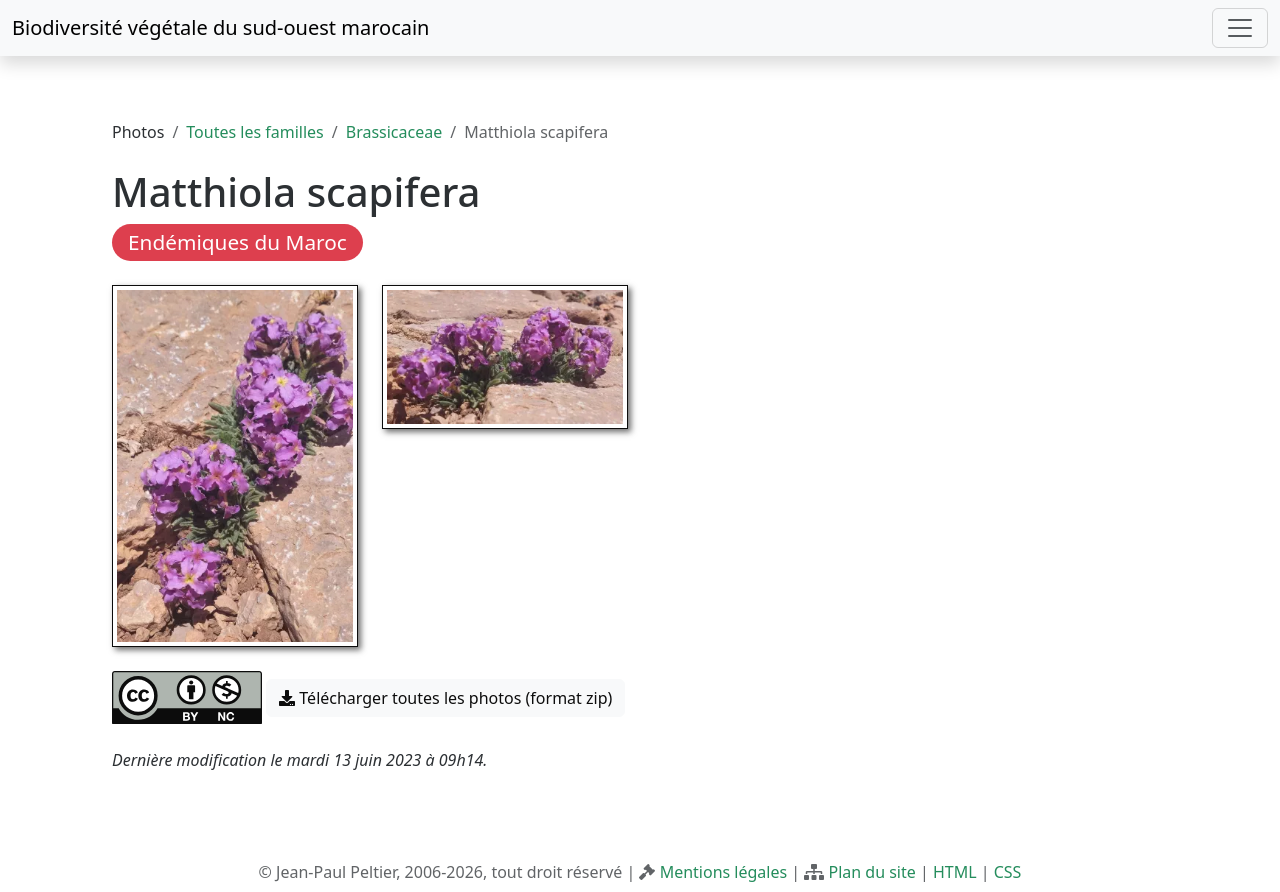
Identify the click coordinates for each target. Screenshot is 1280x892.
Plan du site (871, 872)
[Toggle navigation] (1240, 28)
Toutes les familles (254, 132)
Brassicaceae (394, 132)
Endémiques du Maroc (237, 242)
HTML (955, 872)
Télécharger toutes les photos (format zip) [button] (445, 698)
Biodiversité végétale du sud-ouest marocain (220, 27)
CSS (1008, 872)
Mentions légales (724, 872)
